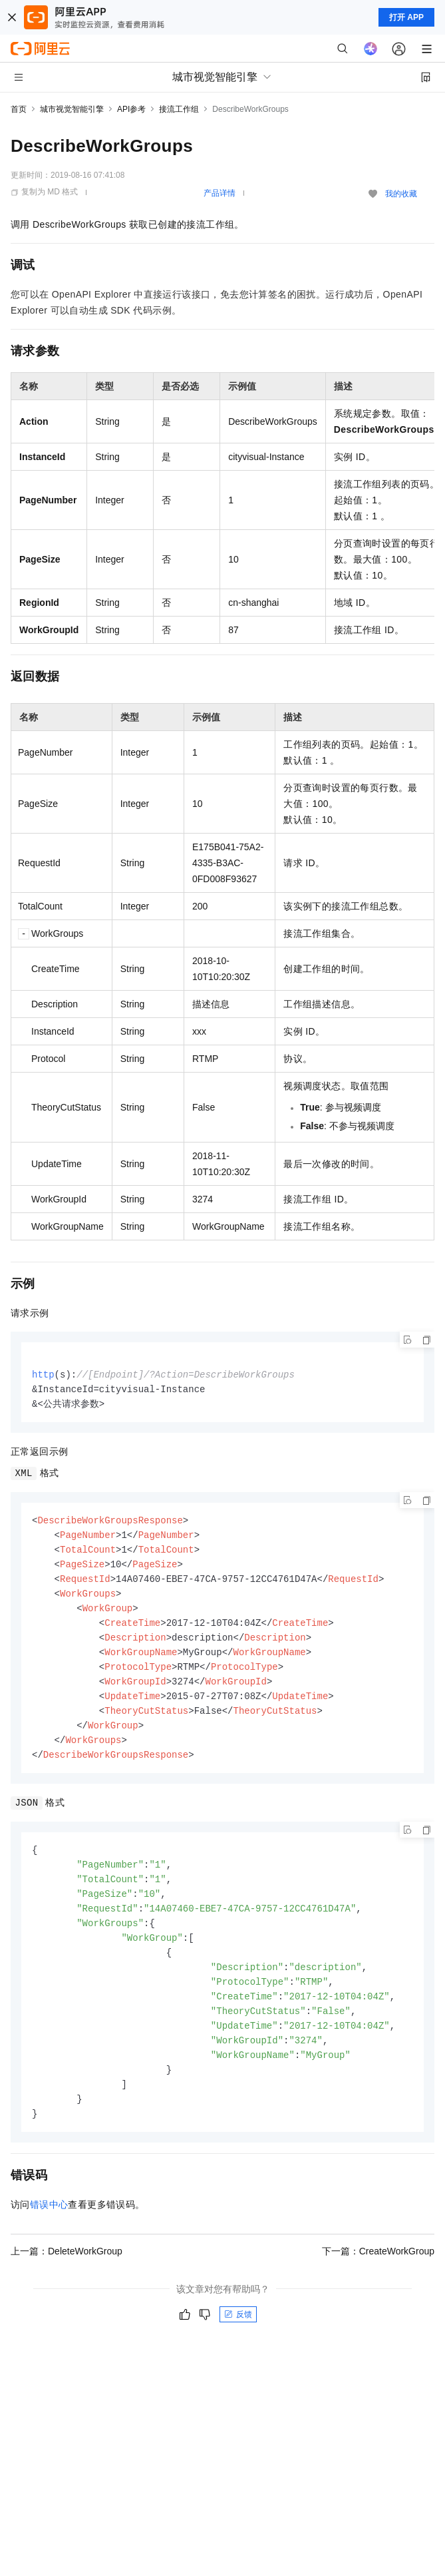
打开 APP (406, 17)
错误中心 (49, 2231)
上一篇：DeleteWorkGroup (66, 2277)
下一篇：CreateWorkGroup (378, 2277)
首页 (19, 109)
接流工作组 (179, 109)
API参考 (131, 109)
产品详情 (219, 193)
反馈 (238, 2341)
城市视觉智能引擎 (72, 109)
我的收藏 (401, 193)
